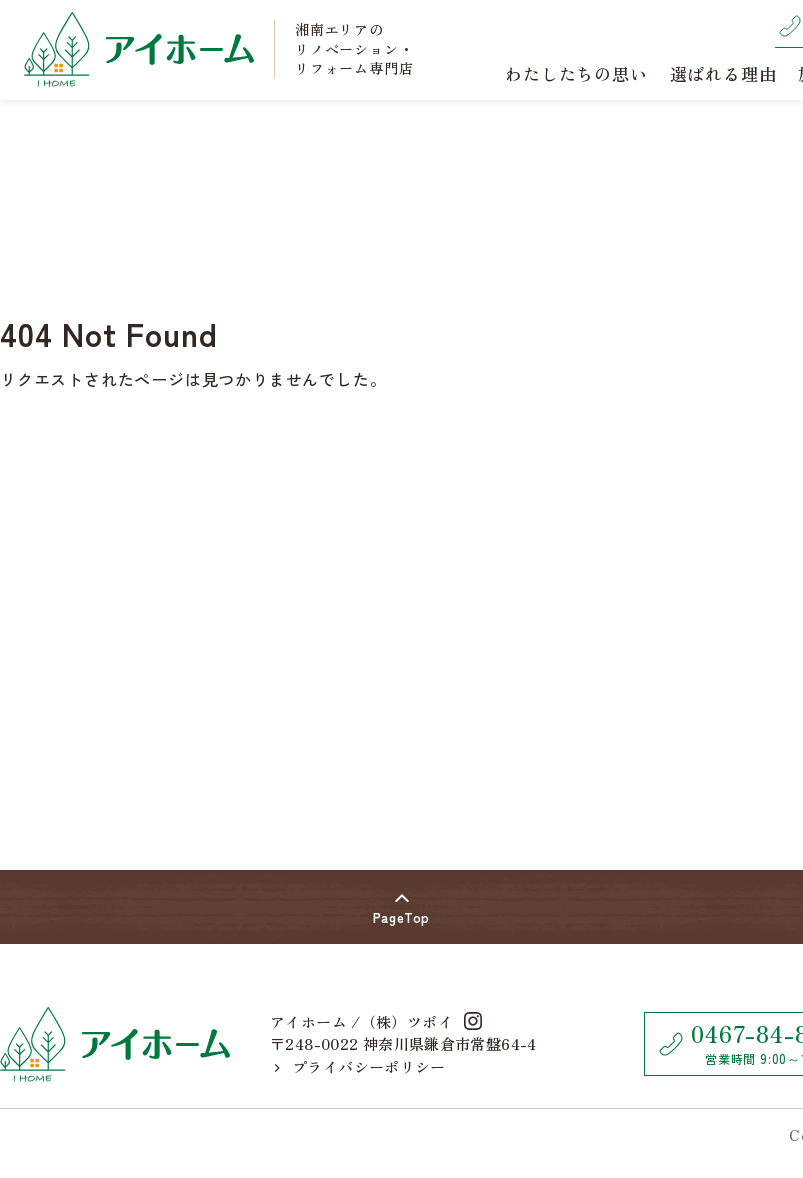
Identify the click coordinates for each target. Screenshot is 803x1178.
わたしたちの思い (576, 73)
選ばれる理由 (723, 73)
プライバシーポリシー (360, 1066)
